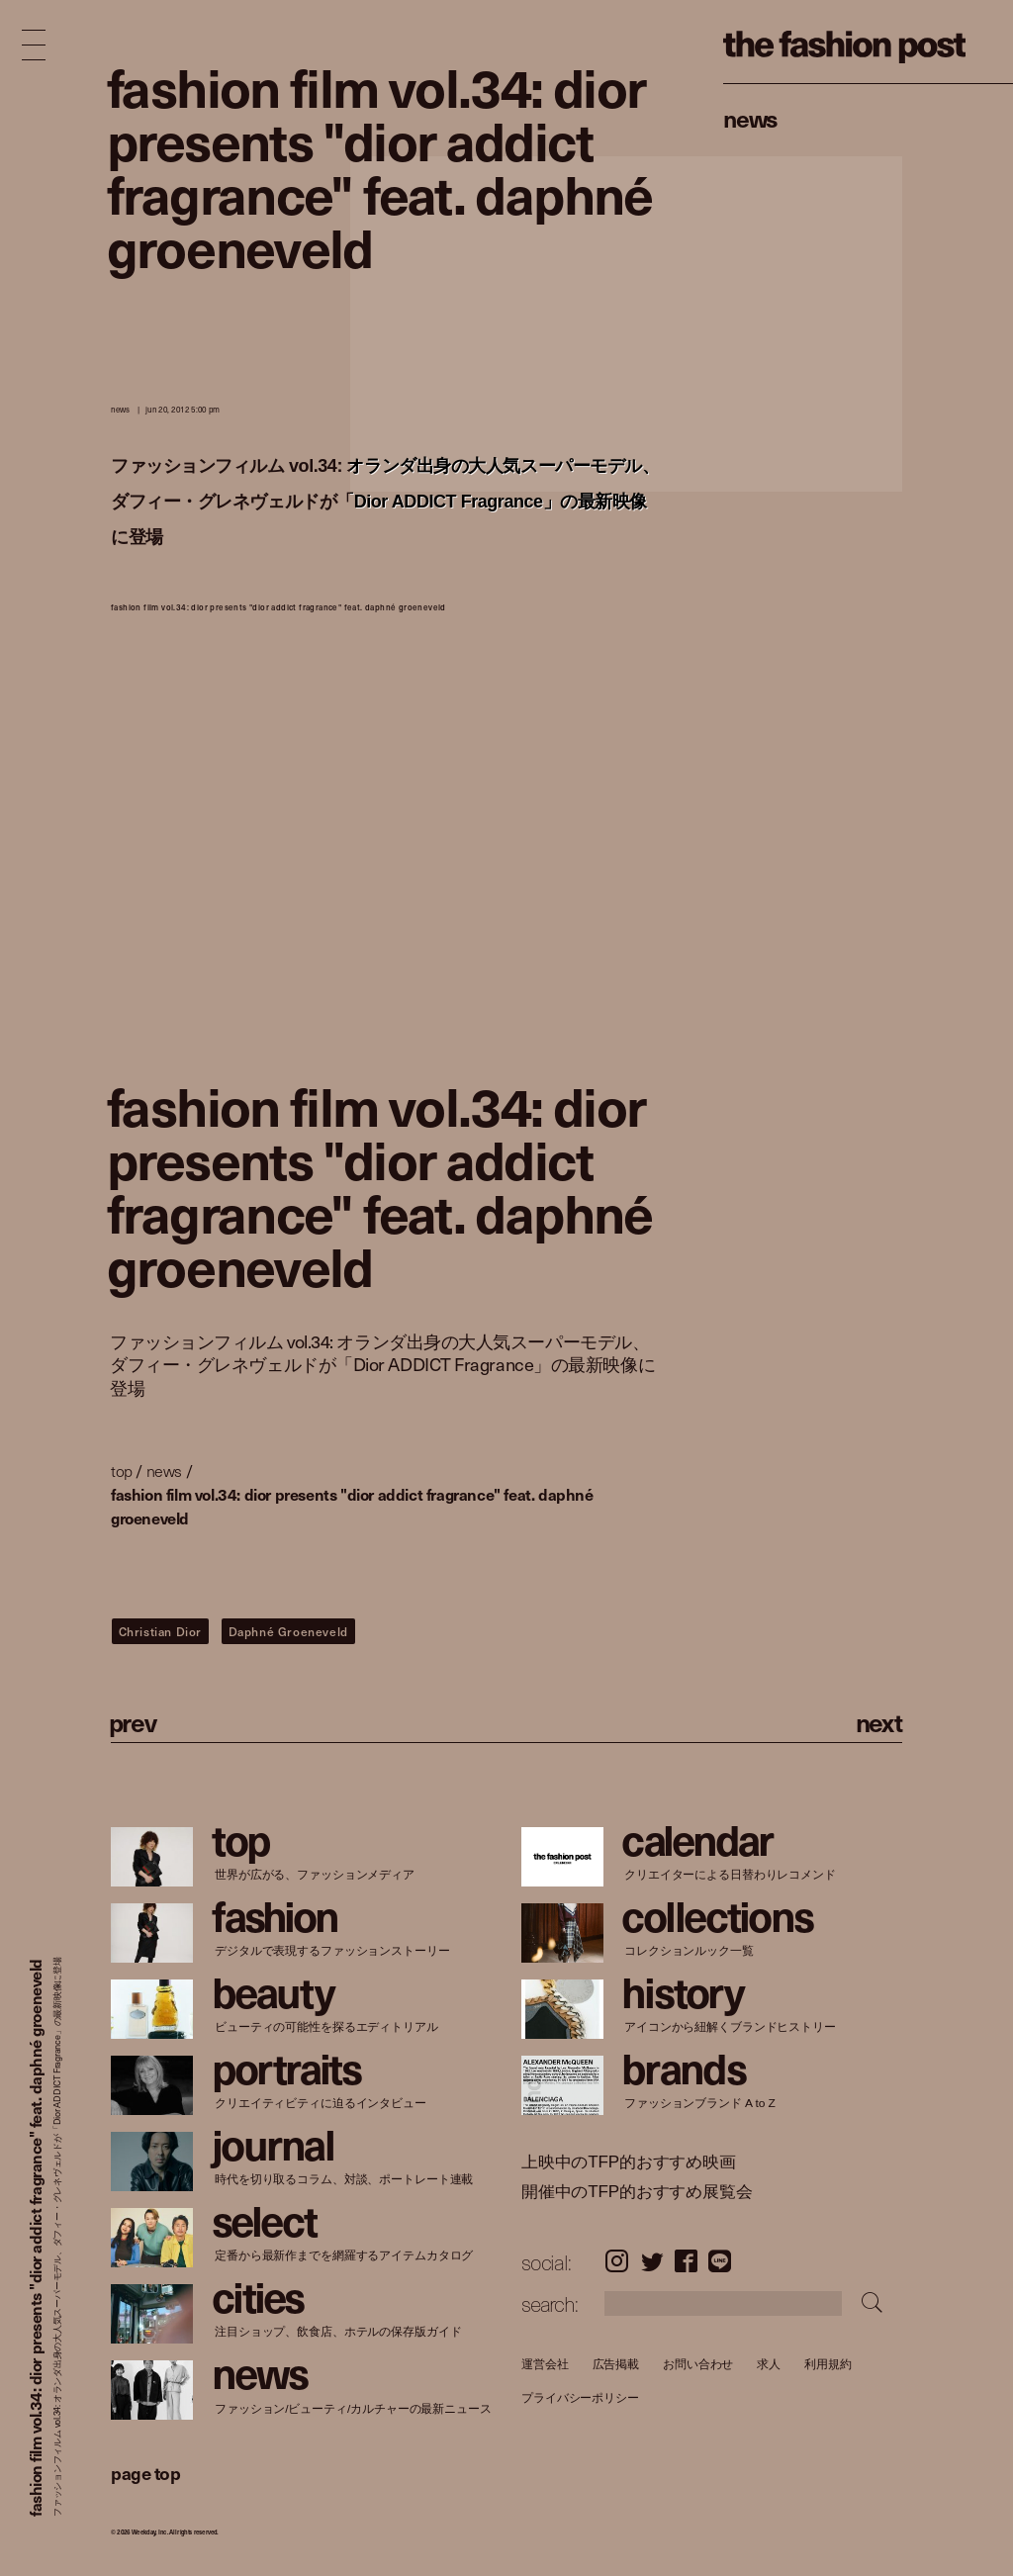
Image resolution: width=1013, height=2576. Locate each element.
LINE (719, 2261)
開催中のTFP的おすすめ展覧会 (637, 2192)
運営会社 (545, 2363)
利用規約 (828, 2363)
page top (145, 2472)
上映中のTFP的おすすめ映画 (628, 2162)
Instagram (616, 2261)
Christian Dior (160, 1631)
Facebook (686, 2261)
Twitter (652, 2261)
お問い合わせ (698, 2363)
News (750, 118)
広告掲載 (615, 2363)
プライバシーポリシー (580, 2398)
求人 (769, 2363)
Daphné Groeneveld (288, 1631)
